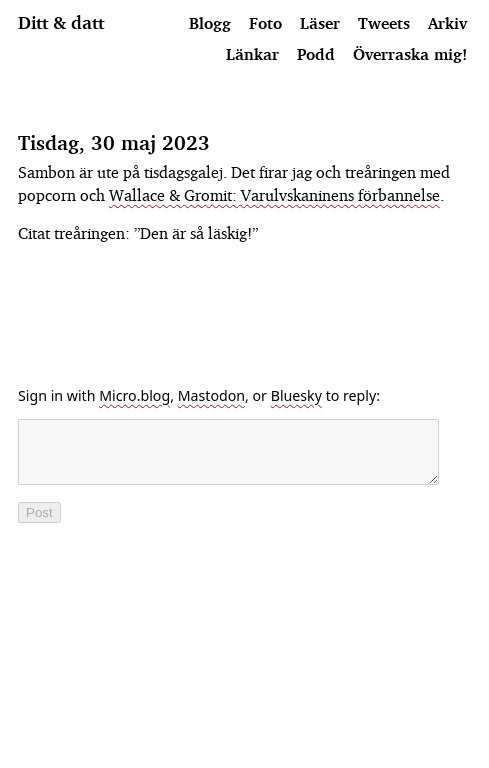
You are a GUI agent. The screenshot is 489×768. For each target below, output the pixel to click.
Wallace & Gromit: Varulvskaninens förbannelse (274, 195)
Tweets (384, 22)
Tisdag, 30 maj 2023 (114, 142)
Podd (316, 53)
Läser (320, 22)
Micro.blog (134, 395)
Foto (265, 22)
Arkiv (447, 22)
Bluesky (296, 395)
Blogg (210, 22)
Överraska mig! (410, 53)
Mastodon (211, 395)
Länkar (252, 53)
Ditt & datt (61, 22)
